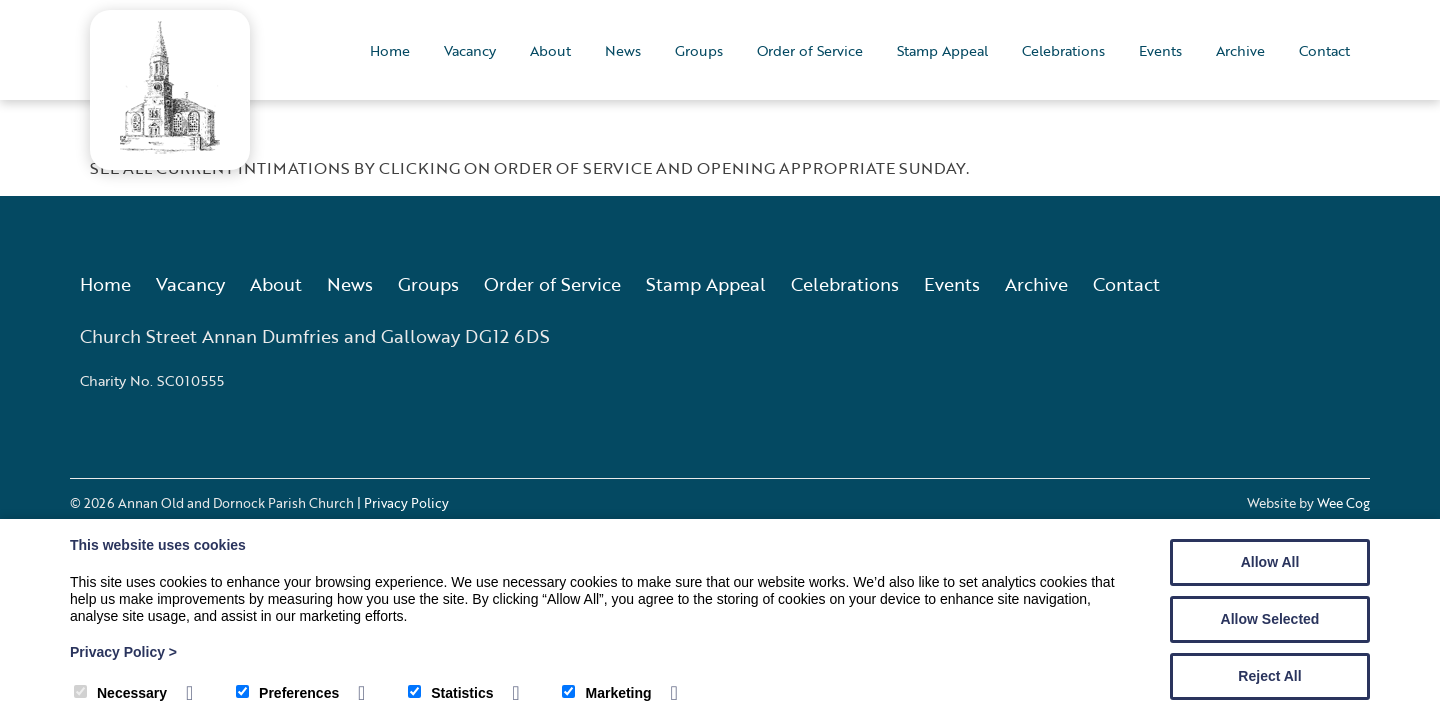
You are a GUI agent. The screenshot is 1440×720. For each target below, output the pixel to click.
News (623, 50)
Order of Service (810, 50)
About (550, 50)
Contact (1324, 50)
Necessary (120, 693)
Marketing (606, 693)
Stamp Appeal (942, 50)
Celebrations (1063, 50)
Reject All (1269, 676)
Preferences (287, 693)
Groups (699, 50)
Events (1160, 50)
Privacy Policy (123, 652)
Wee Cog (1343, 503)
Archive (1240, 50)
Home (390, 50)
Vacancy (470, 50)
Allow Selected (1270, 619)
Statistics (450, 693)
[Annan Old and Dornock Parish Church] (170, 147)
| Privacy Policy (403, 503)
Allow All (1270, 562)
